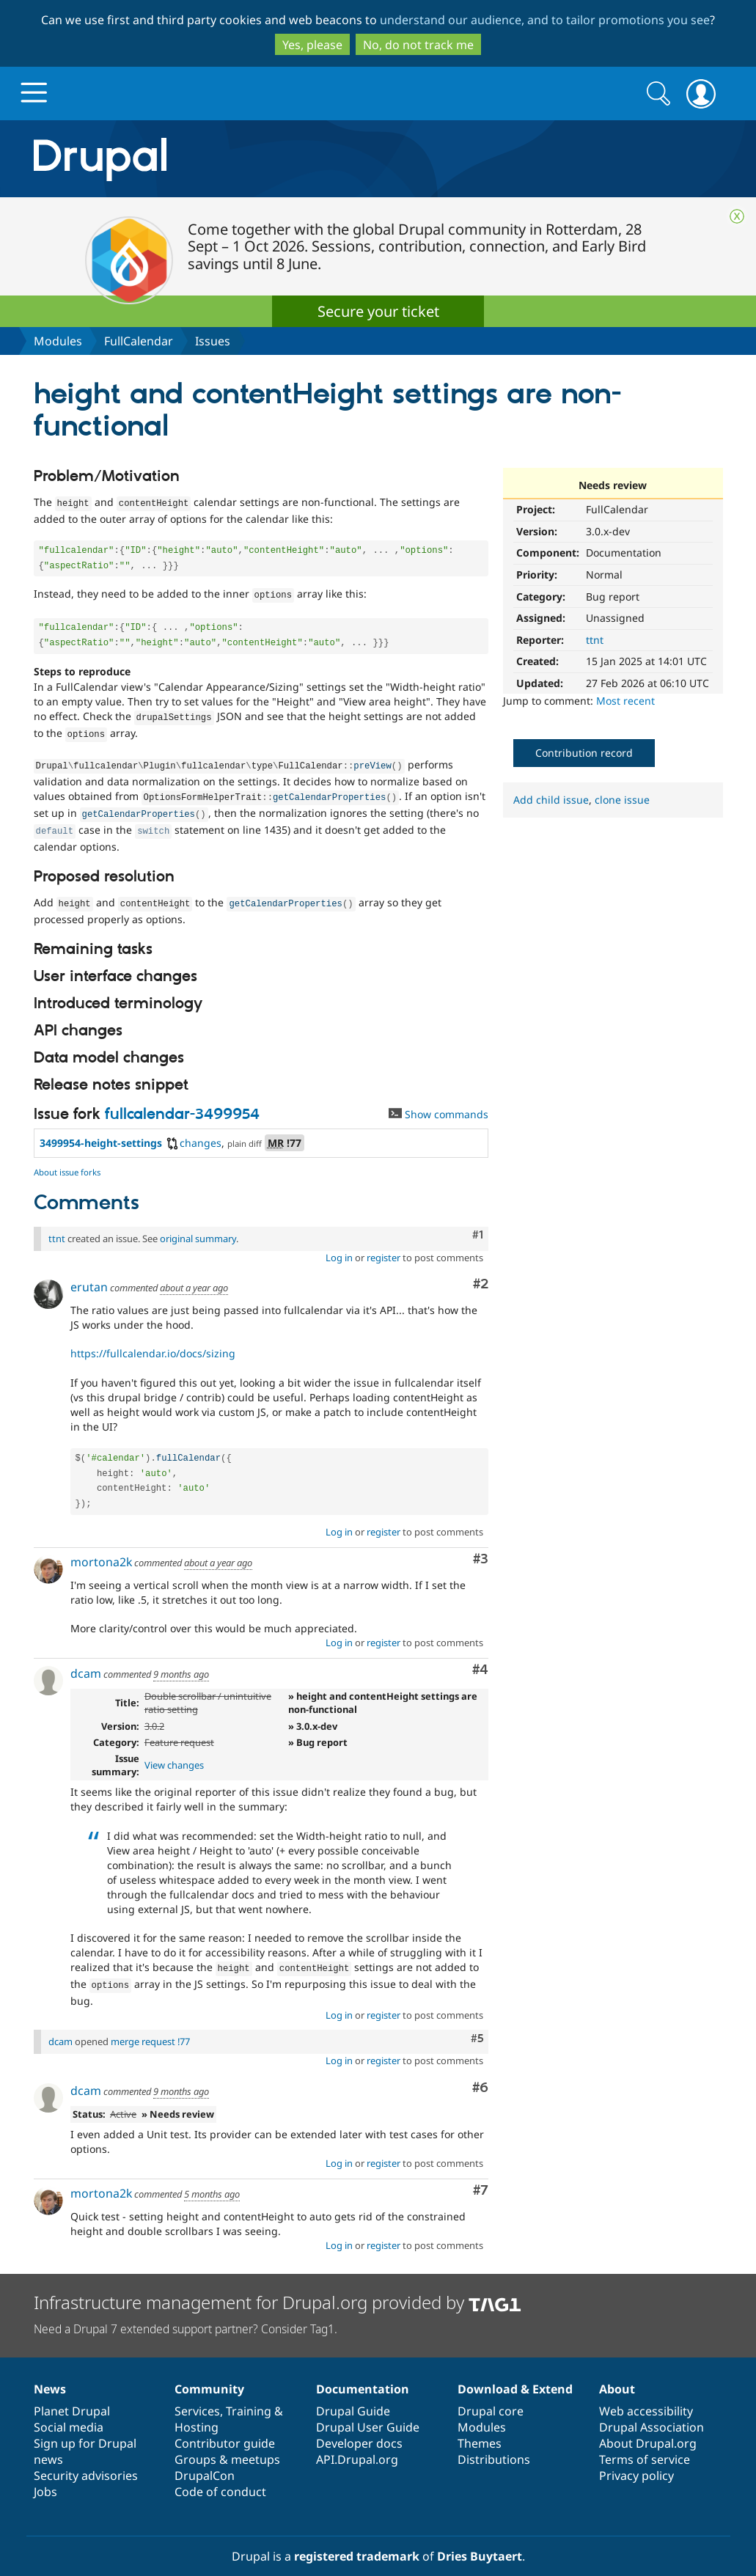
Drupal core (491, 2395)
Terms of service (644, 2443)
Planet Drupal (72, 2395)
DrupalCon (205, 2459)
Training (248, 2395)
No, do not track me (418, 45)
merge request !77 (150, 2025)
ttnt (594, 640)
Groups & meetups (227, 2443)
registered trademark (356, 2540)
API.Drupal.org (357, 2443)
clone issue (622, 800)
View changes (174, 1751)
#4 (480, 1656)
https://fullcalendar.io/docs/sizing (152, 1340)
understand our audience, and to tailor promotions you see (545, 20)
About (617, 2373)
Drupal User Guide (367, 2411)
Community (209, 2373)
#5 (477, 2022)
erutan (89, 1274)
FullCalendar (138, 341)
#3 (480, 1546)
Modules (58, 341)
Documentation (362, 2373)
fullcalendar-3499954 (182, 1101)
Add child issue (551, 800)
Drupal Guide (353, 2395)
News (50, 2373)
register (383, 1244)
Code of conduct (220, 2476)
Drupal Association (651, 2411)
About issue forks (67, 1158)
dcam (85, 1660)
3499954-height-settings (101, 1130)
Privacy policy (636, 2459)
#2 (480, 1271)
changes (193, 1130)
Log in (339, 1244)
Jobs (45, 2476)
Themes (480, 2427)
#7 (480, 2174)
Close (737, 216)
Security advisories (86, 2459)
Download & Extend (515, 2373)
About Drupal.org (648, 2427)
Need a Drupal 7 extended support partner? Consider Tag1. (185, 2313)
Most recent (625, 701)
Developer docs (359, 2427)
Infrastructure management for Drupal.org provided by (277, 2286)
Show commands (438, 1101)
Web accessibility (646, 2395)
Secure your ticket (378, 311)
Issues (212, 341)
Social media (68, 2411)
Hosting (197, 2411)
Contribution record (584, 753)
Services (197, 2395)
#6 (480, 2071)
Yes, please (312, 45)
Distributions (494, 2443)
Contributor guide (225, 2427)
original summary (198, 1225)
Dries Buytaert (479, 2540)
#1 (477, 1221)
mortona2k (101, 1549)
